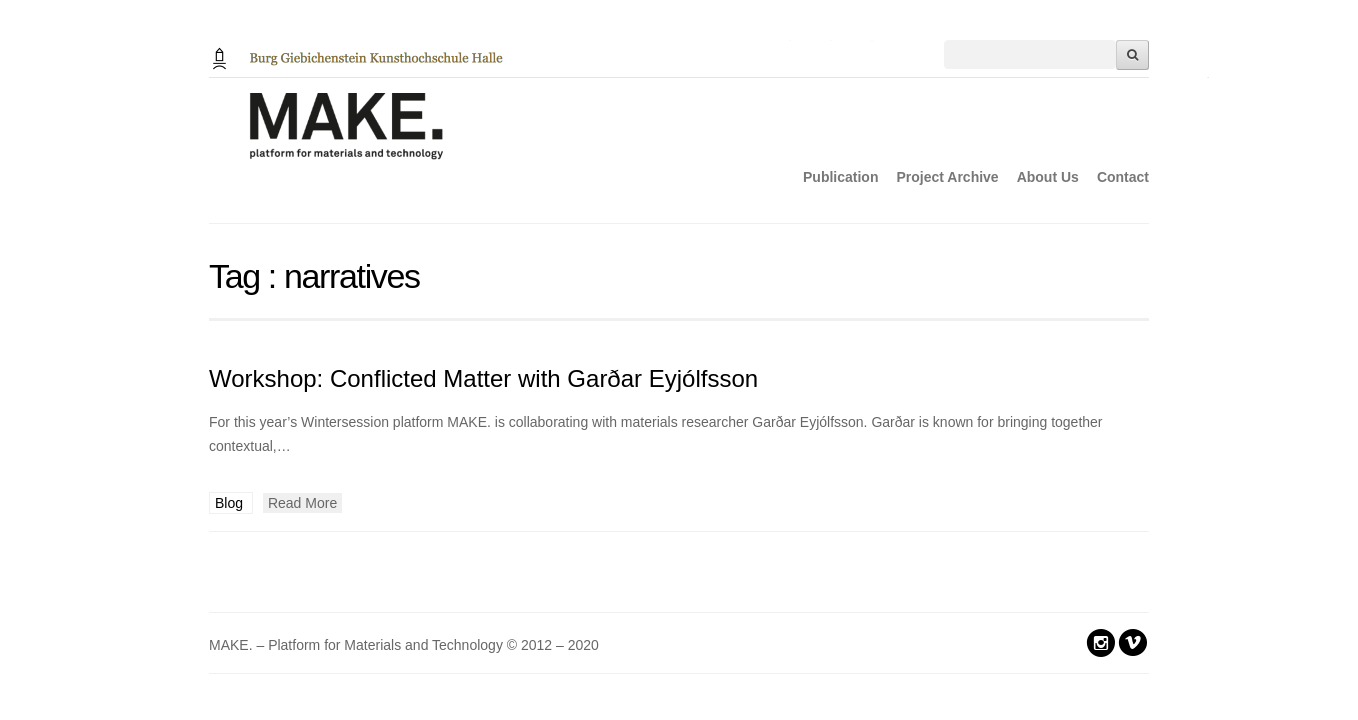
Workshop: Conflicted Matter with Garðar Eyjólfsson (483, 378)
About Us (1048, 177)
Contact (1123, 177)
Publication (840, 177)
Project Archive (947, 177)
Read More (302, 503)
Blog (231, 503)
